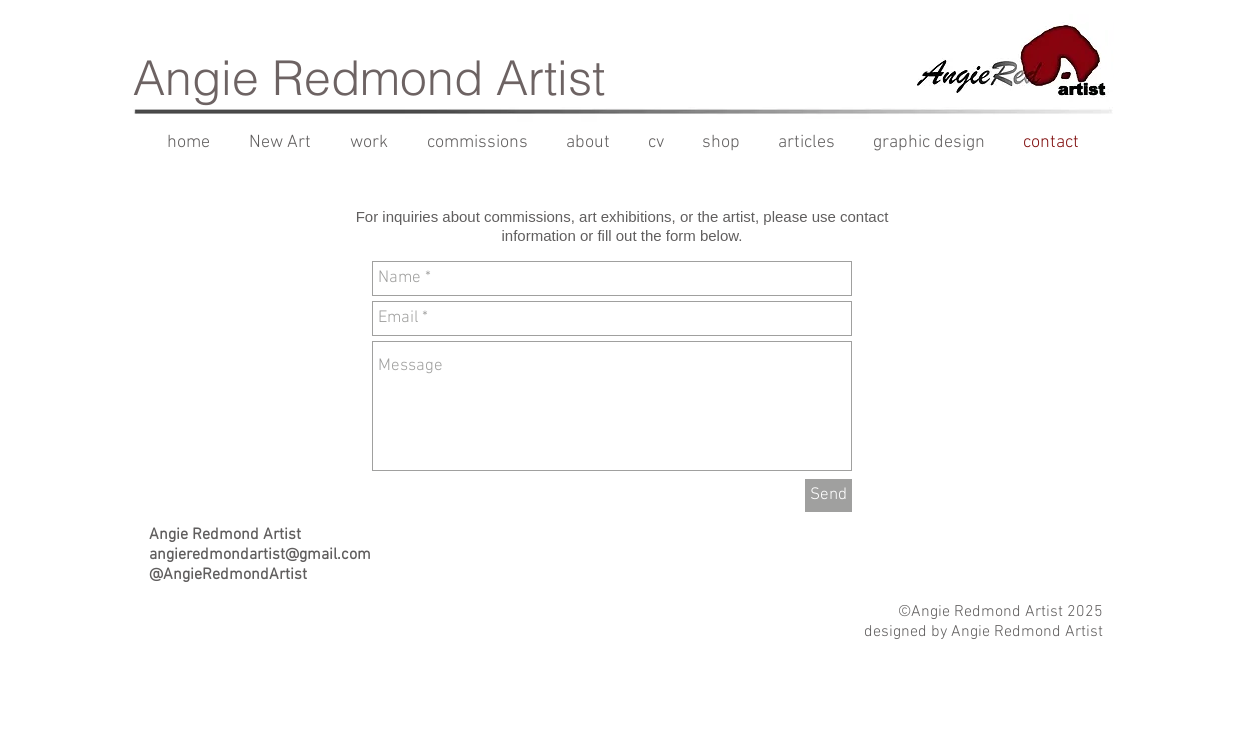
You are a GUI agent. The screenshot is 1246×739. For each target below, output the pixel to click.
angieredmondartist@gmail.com (260, 555)
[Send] (828, 495)
